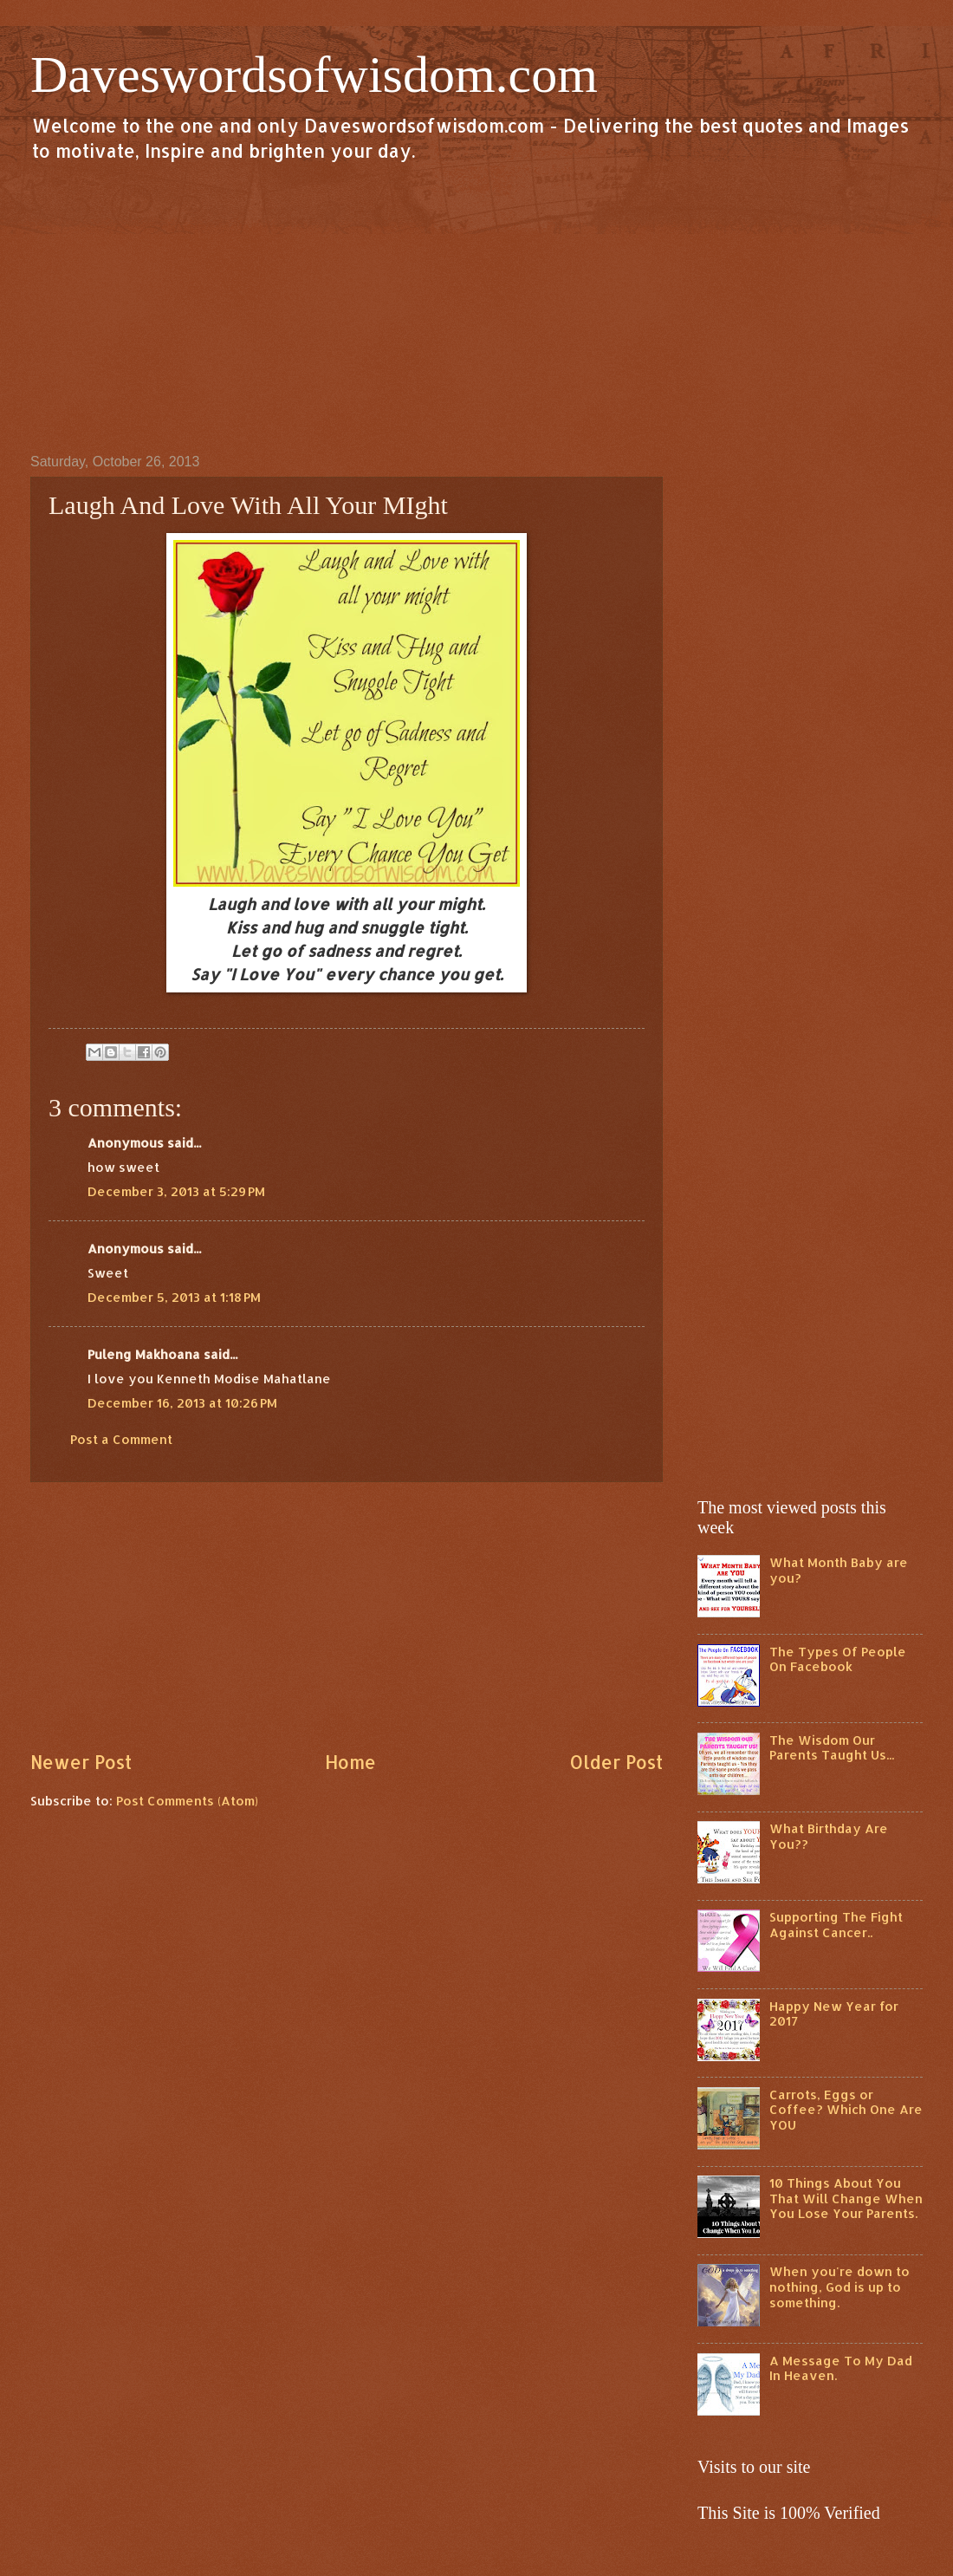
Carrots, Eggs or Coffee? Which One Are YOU (846, 2109)
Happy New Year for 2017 (833, 2014)
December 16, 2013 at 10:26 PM (182, 1403)
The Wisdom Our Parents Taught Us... (831, 1748)
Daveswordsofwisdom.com (314, 74)
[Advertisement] (476, 306)
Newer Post (81, 1762)
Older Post (616, 1762)
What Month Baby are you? (838, 1570)
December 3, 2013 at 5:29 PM (176, 1191)
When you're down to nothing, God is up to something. (839, 2286)
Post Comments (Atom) (187, 1800)
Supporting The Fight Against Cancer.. (836, 1925)
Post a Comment (121, 1439)
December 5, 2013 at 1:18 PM (174, 1297)
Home (350, 1762)
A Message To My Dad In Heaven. (840, 2368)
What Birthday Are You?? (828, 1836)
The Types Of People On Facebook (837, 1659)
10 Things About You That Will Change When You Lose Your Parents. (846, 2198)
